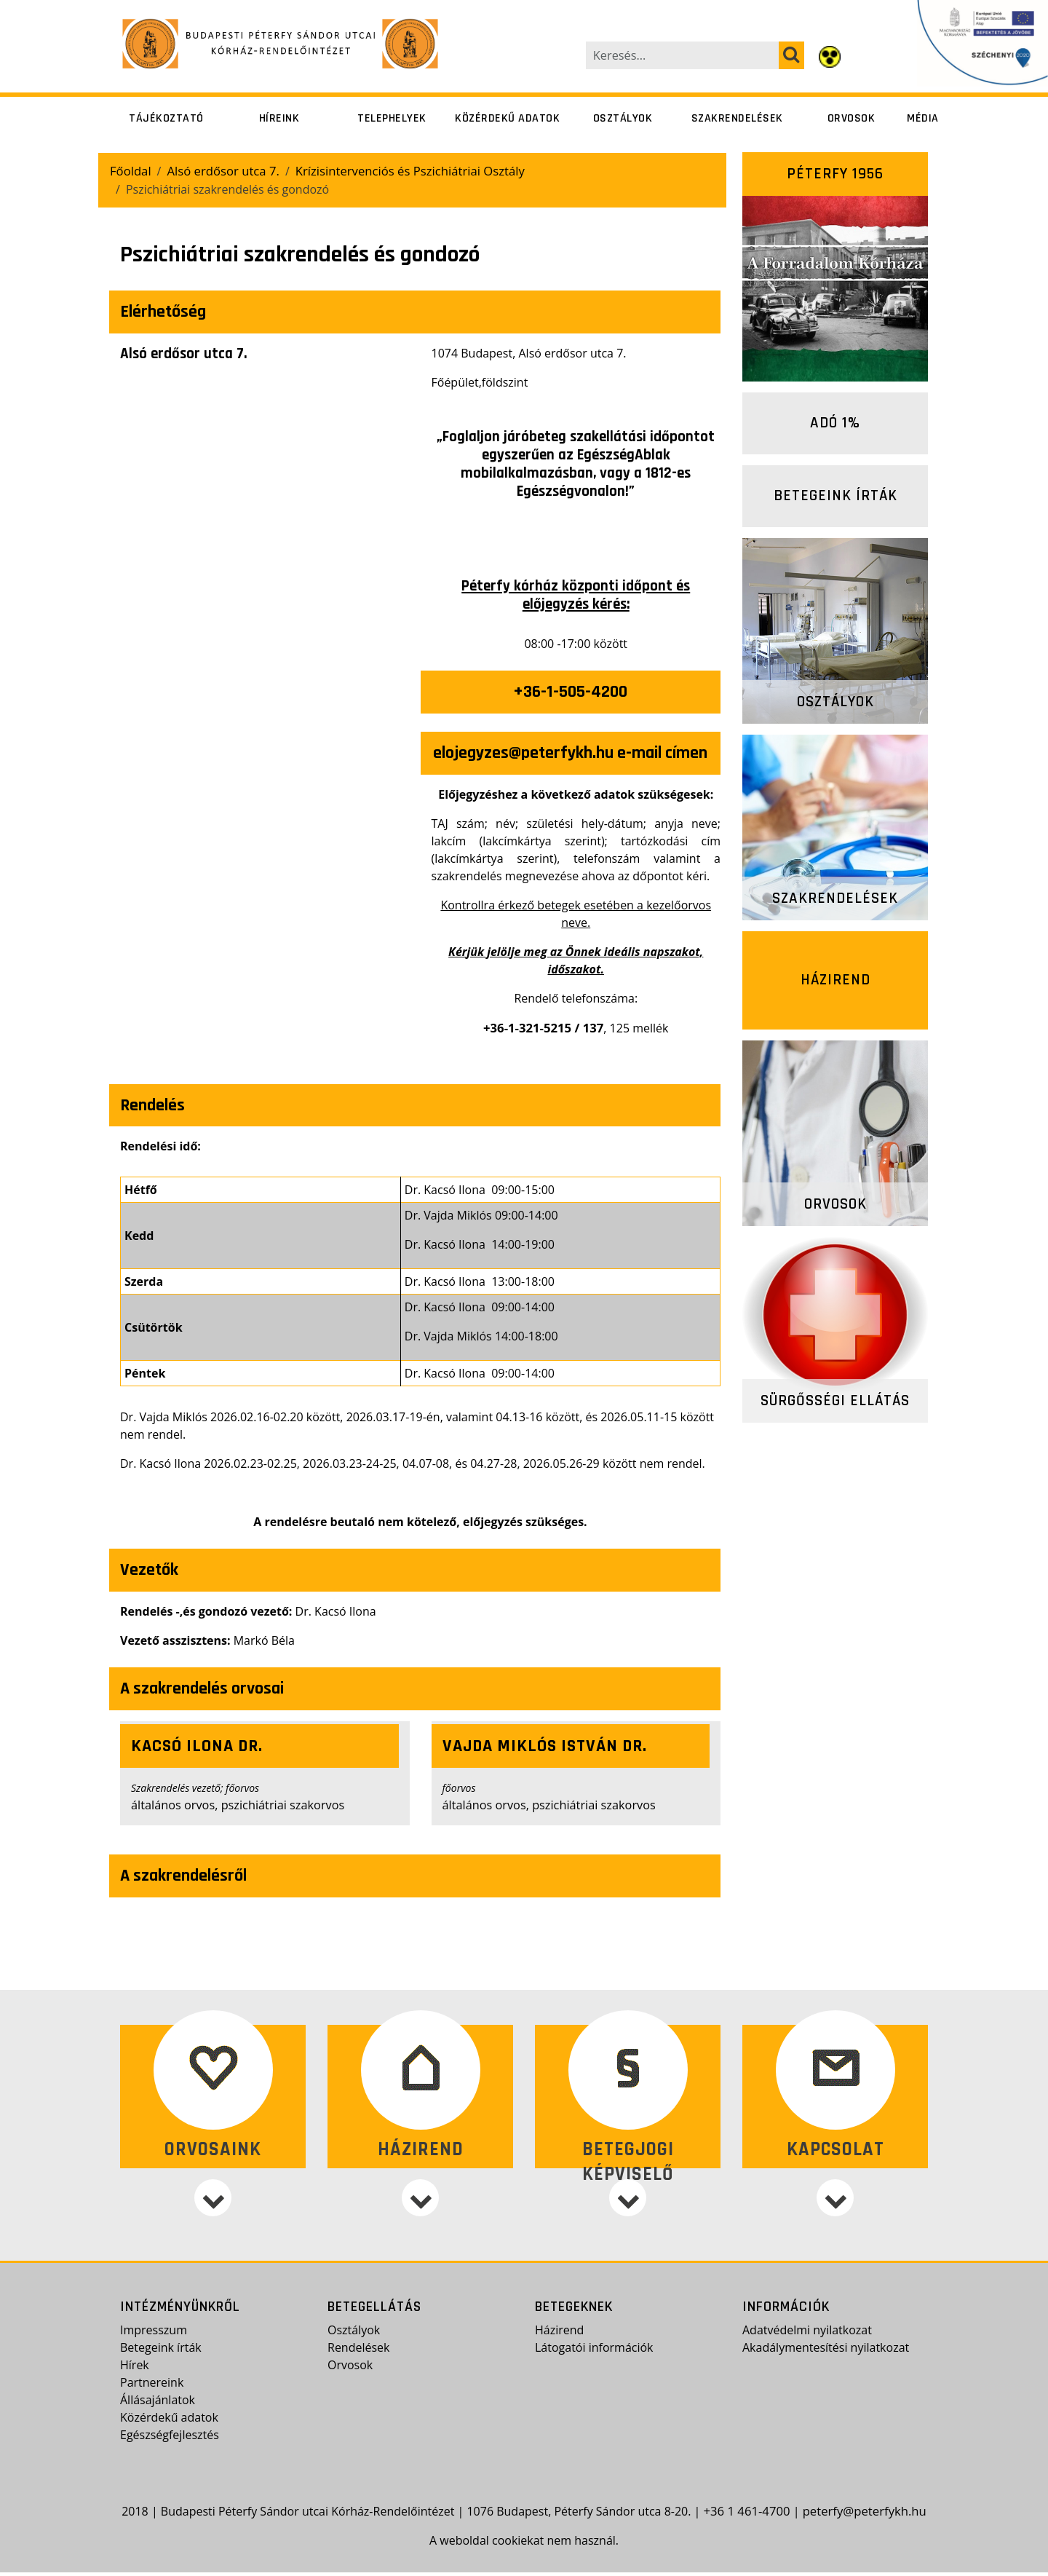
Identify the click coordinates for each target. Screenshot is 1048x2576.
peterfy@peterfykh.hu (862, 2515)
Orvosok (851, 118)
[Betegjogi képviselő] (627, 2225)
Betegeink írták (835, 495)
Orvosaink (213, 2146)
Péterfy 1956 (835, 173)
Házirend (835, 979)
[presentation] (265, 531)
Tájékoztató (166, 118)
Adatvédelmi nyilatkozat (807, 2334)
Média (923, 118)
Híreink (279, 118)
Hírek (134, 2369)
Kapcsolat (835, 2146)
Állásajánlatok (157, 2404)
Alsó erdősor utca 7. (219, 170)
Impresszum (153, 2334)
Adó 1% (835, 422)
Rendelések (358, 2352)
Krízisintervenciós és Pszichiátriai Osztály (399, 170)
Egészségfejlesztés (169, 2439)
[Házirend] (420, 2225)
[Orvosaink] (213, 2225)
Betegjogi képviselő (628, 2159)
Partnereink (151, 2387)
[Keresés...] (682, 55)
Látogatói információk (594, 2352)
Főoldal (129, 170)
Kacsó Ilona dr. (197, 1744)
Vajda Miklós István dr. (544, 1744)
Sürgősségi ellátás (835, 1400)
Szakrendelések (737, 118)
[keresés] (791, 55)
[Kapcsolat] (835, 2225)
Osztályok (623, 118)
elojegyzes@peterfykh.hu (523, 752)
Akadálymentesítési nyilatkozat (825, 2352)
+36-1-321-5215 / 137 (542, 1027)
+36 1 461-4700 (749, 2515)
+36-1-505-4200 (570, 691)
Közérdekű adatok (507, 118)
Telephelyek (391, 118)
